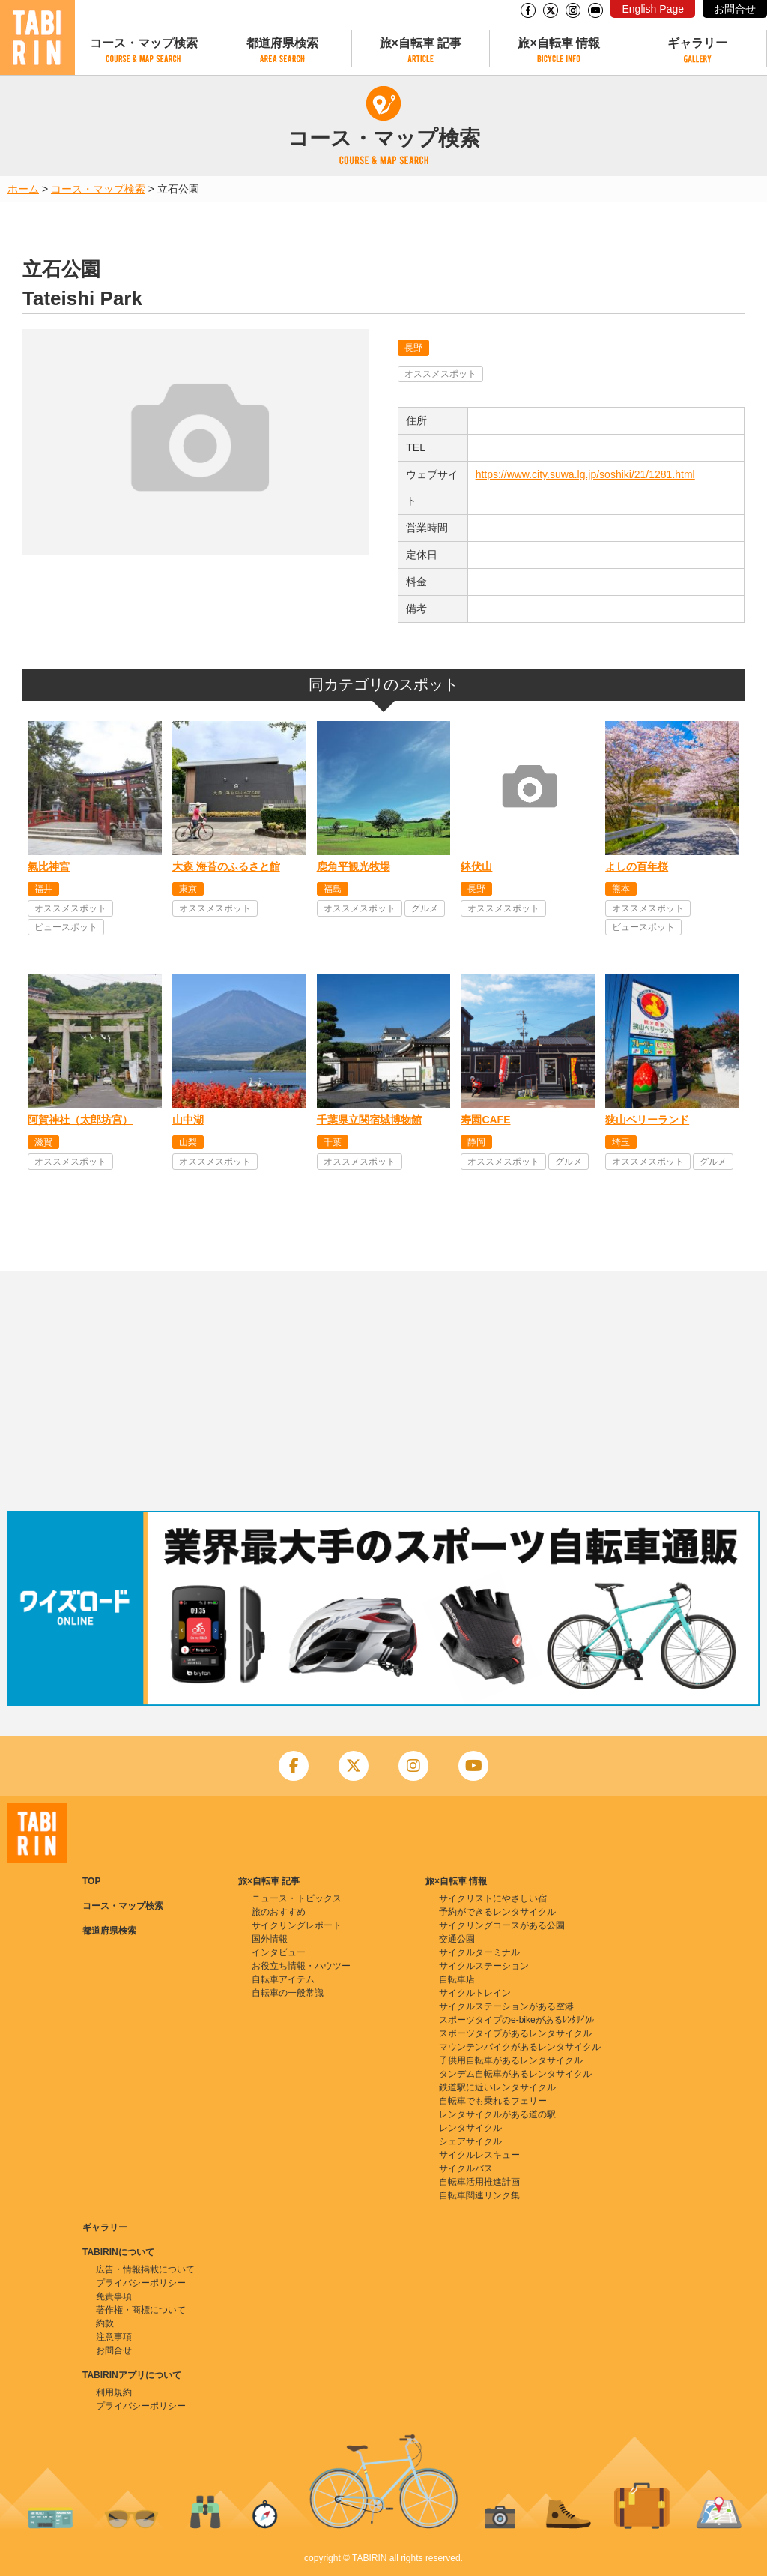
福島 (333, 889)
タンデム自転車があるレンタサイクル (515, 2074)
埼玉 (621, 1142)
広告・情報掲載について (145, 2269)
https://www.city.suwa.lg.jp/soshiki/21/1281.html (585, 474)
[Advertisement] (383, 1391)
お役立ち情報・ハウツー (301, 1966)
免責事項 (114, 2296)
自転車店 (457, 1979)
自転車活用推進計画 (479, 2182)
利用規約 (114, 2392)
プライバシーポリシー (141, 2283)
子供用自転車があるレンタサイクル (511, 2060)
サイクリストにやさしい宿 (493, 1898)
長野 (413, 348)
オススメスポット (440, 374)
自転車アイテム (283, 1979)
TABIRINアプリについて (131, 2375)
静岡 (476, 1142)
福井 (43, 889)
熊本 (621, 889)
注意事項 (114, 2337)
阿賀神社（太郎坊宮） (80, 1120)
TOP (91, 1881)
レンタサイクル (470, 2128)
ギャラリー (697, 43)
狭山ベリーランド (647, 1120)
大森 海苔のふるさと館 (226, 866)
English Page (653, 9)
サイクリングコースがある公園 (502, 1925)
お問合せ (735, 9)
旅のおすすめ (279, 1912)
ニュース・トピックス (297, 1898)
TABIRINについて (118, 2252)
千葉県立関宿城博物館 (369, 1120)
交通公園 (457, 1939)
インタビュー (279, 1952)
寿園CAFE (485, 1120)
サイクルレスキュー (479, 2155)
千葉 (333, 1142)
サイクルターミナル (479, 1952)
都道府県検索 (282, 43)
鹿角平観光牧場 (353, 866)
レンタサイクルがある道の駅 (497, 2114)
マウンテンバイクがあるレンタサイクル (520, 2047)
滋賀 (43, 1142)
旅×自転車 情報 (559, 43)
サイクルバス (466, 2168)
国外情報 (270, 1939)
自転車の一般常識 (288, 1993)
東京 (188, 889)
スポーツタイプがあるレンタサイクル (515, 2033)
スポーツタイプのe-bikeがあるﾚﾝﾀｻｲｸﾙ (516, 2020)
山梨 (188, 1142)
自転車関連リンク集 (479, 2195)
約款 (105, 2323)
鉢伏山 (476, 866)
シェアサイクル (470, 2141)
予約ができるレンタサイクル (497, 1912)
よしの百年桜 (636, 866)
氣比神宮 (49, 866)
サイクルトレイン (475, 1993)
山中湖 (188, 1120)
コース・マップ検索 (144, 43)
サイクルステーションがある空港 (506, 2006)
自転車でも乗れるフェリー (493, 2101)
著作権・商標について (141, 2310)
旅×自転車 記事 (421, 43)
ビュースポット (65, 927)
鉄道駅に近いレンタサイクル (497, 2087)
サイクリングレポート (297, 1925)
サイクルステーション (484, 1966)
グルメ (424, 908)
